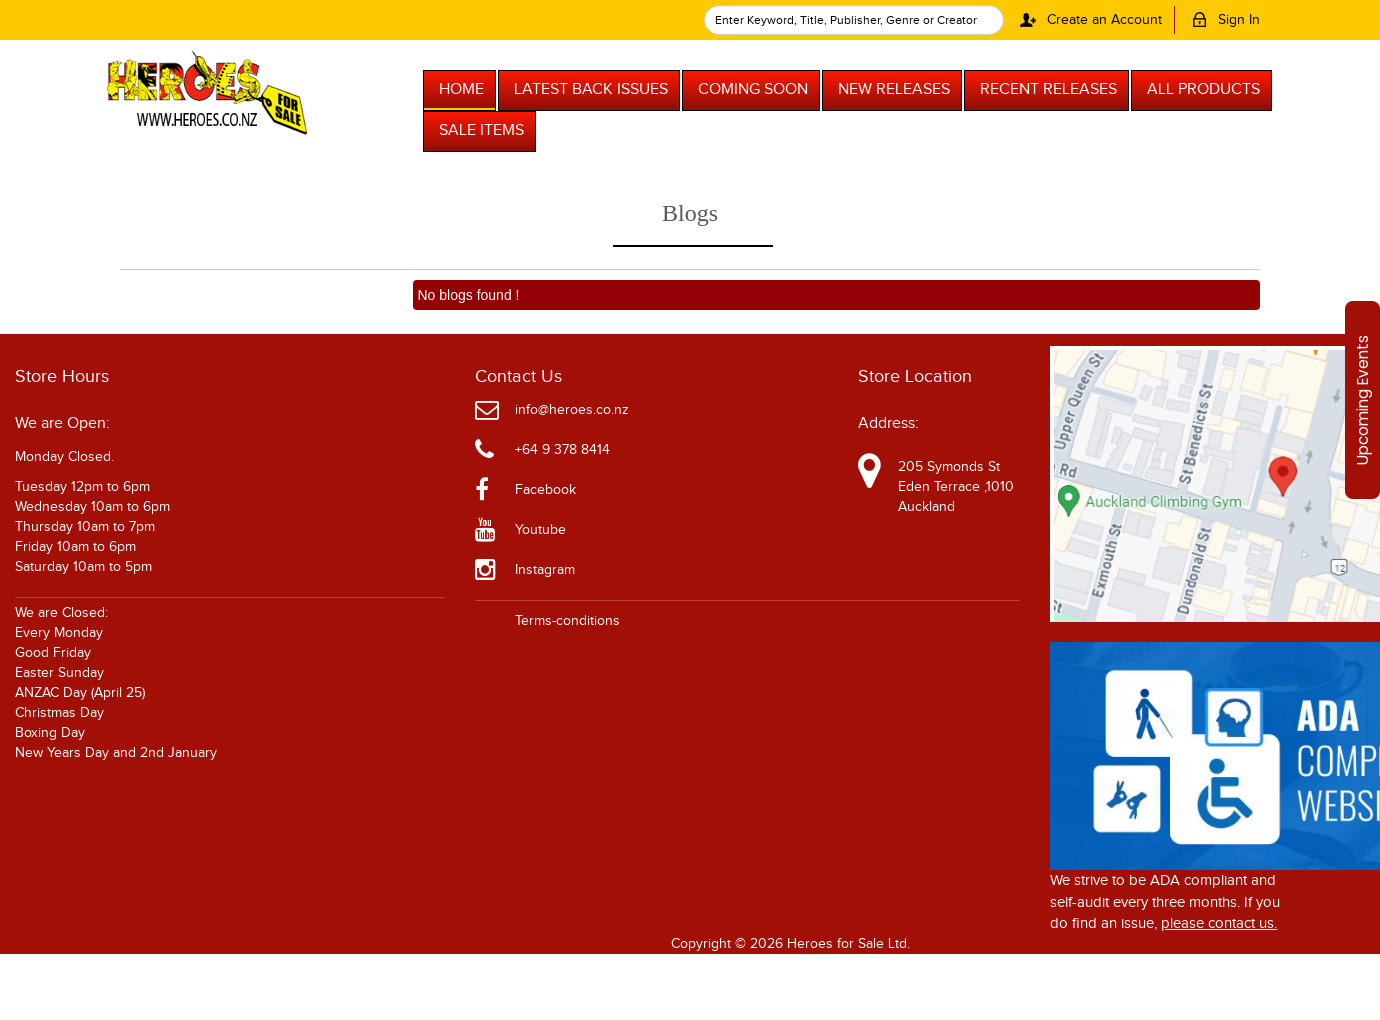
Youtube (540, 530)
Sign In (1222, 20)
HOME (461, 89)
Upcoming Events (1362, 400)
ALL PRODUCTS (1203, 89)
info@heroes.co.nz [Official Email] (572, 410)
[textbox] (854, 20)
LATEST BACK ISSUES (591, 89)
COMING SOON (753, 89)
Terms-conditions (567, 621)
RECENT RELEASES (1048, 89)
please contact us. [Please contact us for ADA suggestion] (1219, 923)
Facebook (545, 490)
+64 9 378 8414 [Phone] (562, 450)
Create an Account (1087, 20)
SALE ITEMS (481, 130)
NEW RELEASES (894, 89)
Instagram (545, 570)
